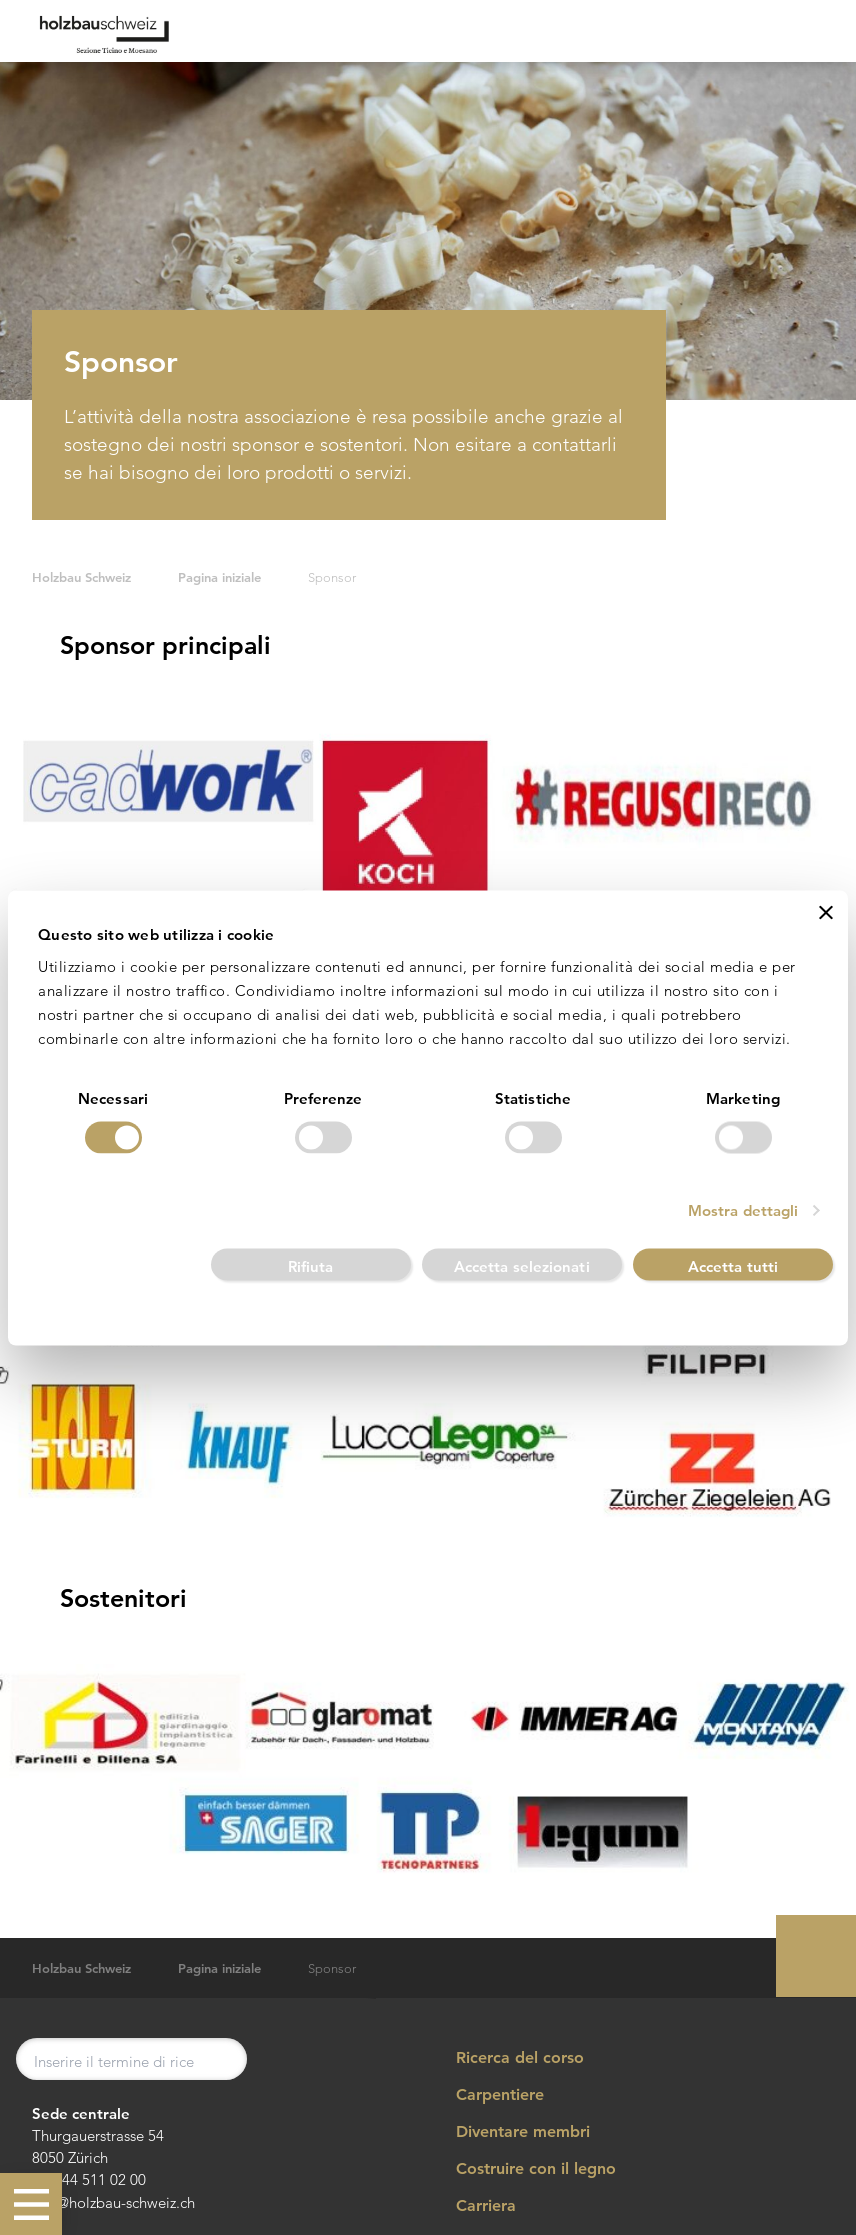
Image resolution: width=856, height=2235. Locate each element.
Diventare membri (509, 2132)
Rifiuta (311, 1266)
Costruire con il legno (522, 2169)
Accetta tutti (733, 1266)
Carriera (472, 2206)
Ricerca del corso (506, 2057)
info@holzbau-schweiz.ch (113, 2202)
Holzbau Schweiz (81, 577)
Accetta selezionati (522, 1266)
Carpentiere (486, 2095)
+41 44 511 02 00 (89, 2179)
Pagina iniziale (219, 577)
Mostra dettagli (743, 1210)
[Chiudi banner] (826, 912)
